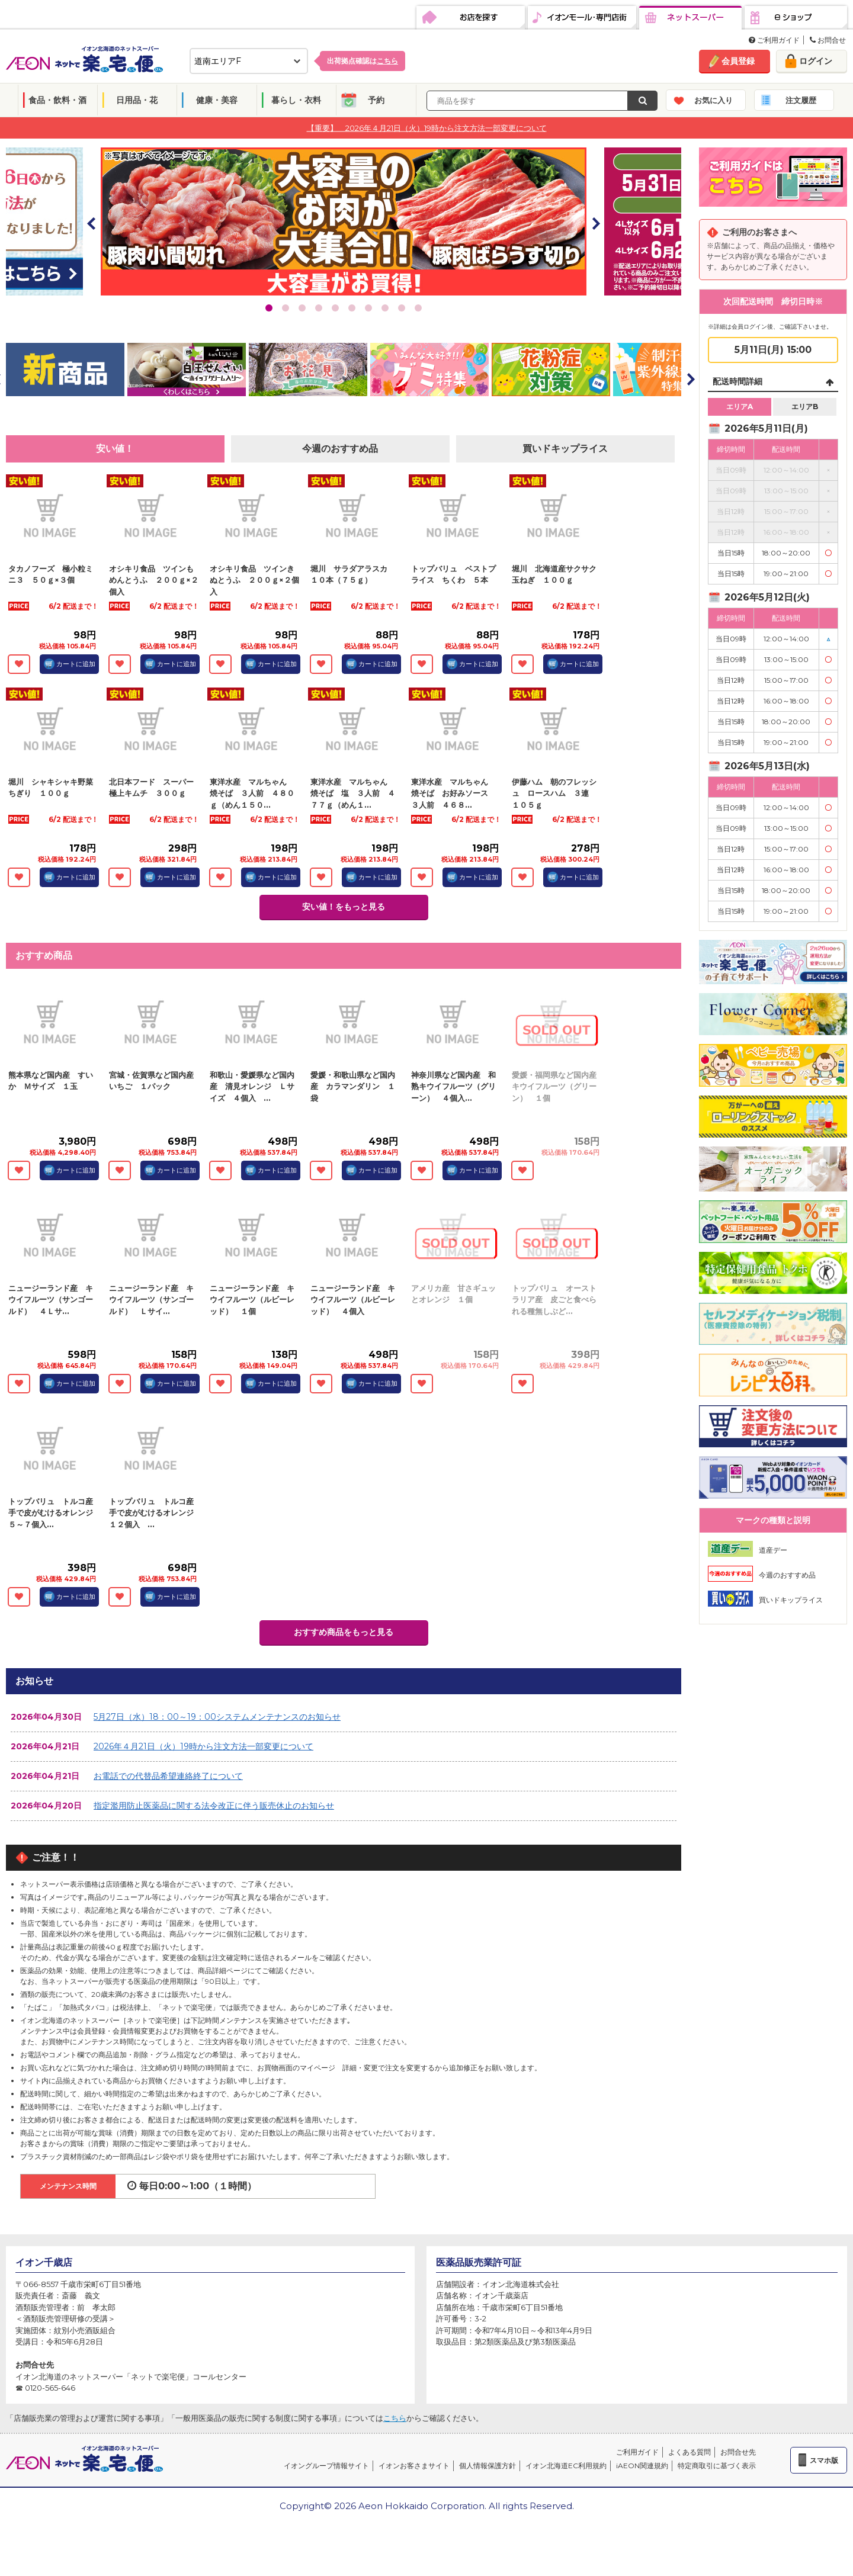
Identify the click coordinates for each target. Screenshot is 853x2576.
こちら (394, 2418)
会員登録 (738, 61)
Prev (92, 223)
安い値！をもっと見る (343, 906)
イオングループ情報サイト (326, 2465)
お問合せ (828, 40)
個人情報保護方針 (487, 2465)
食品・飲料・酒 (57, 100)
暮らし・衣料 (296, 100)
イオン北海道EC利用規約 (566, 2465)
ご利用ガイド (774, 40)
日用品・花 (137, 100)
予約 (376, 100)
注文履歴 (800, 100)
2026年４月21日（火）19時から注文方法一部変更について (203, 1746)
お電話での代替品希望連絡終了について (168, 1776)
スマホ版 (824, 2460)
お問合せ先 (738, 2451)
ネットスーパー (690, 18)
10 (418, 307)
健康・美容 (217, 100)
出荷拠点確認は (362, 60)
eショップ (796, 18)
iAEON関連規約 (642, 2465)
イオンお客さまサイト (414, 2465)
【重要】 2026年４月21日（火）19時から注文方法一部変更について (427, 127)
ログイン (815, 61)
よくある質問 (689, 2451)
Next (595, 223)
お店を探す (470, 18)
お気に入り (713, 100)
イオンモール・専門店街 (582, 18)
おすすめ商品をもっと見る (343, 1632)
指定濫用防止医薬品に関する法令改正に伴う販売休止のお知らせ (214, 1805)
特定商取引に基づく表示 (717, 2465)
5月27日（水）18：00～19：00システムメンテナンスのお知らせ (217, 1716)
